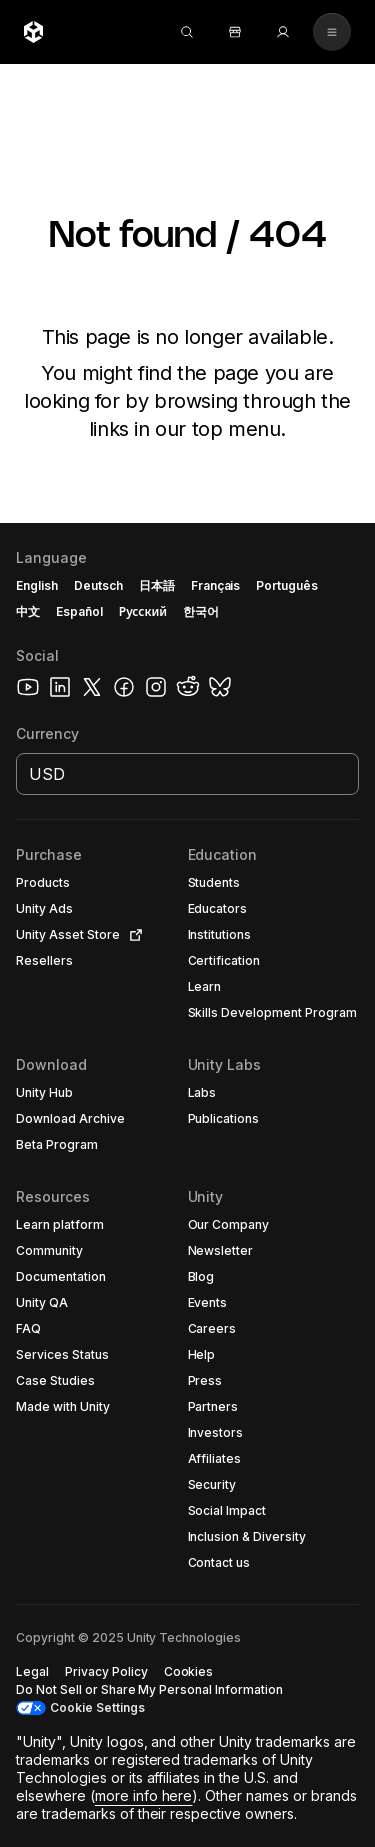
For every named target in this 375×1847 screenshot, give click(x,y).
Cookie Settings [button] (97, 1707)
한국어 (201, 611)
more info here (144, 1795)
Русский (143, 611)
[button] (80, 883)
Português (287, 585)
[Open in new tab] (132, 935)
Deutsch (98, 585)
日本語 (157, 585)
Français (216, 585)
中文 (28, 611)
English (37, 585)
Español (79, 611)
